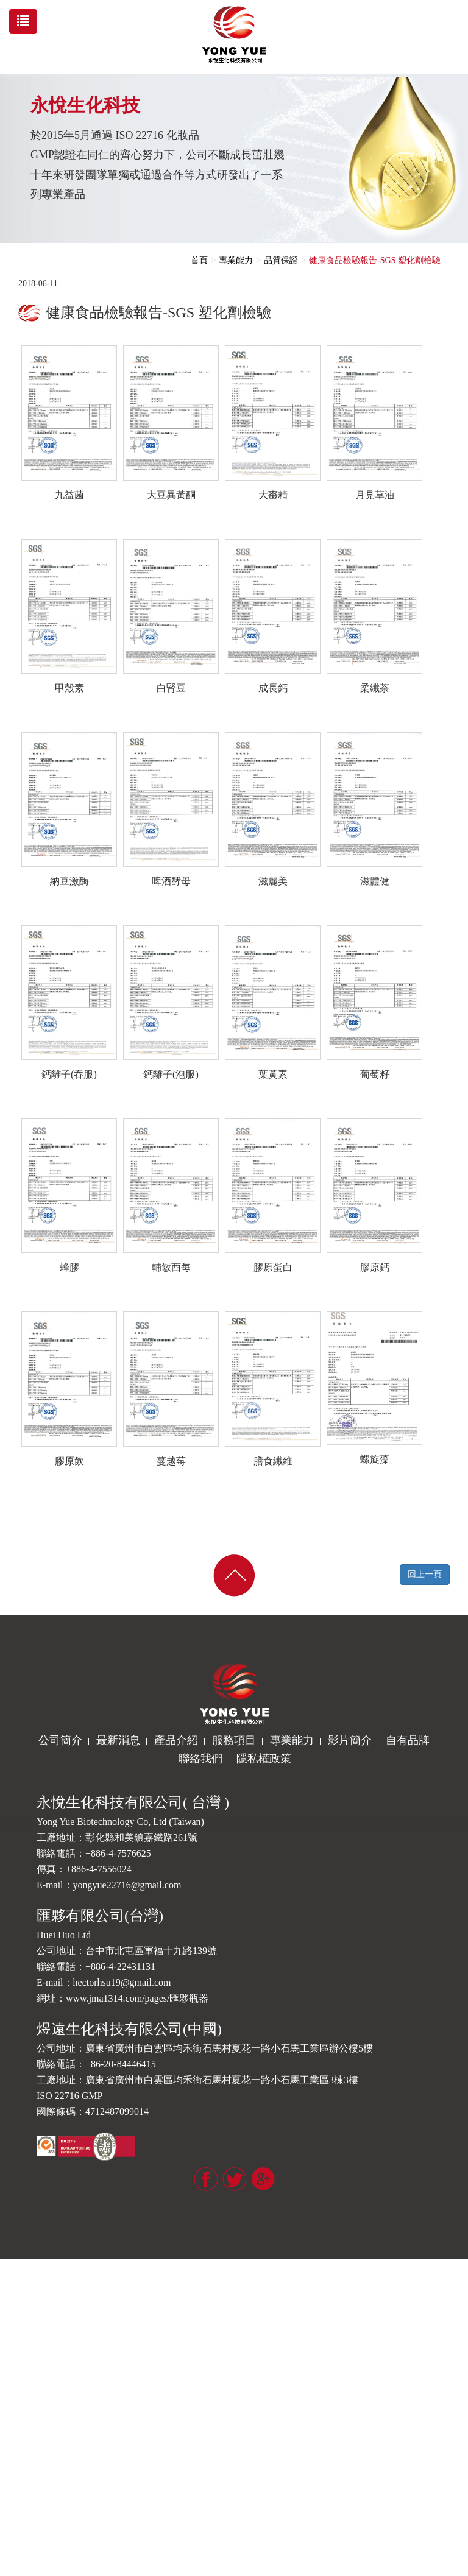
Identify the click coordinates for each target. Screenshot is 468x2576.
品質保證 (281, 260)
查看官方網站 (61, 2423)
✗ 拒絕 (12, 2301)
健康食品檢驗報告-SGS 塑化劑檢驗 (375, 260)
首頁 (199, 260)
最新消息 (118, 1740)
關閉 (8, 2265)
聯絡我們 (200, 1758)
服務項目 (234, 1740)
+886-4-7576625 (118, 1853)
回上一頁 (425, 1574)
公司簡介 (60, 1740)
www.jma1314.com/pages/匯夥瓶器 (137, 1998)
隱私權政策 (263, 1758)
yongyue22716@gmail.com (127, 1885)
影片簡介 (350, 1740)
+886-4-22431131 (120, 1966)
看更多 (17, 2423)
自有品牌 (408, 1740)
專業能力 (236, 260)
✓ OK (196, 2569)
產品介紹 (176, 1740)
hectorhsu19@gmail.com (122, 1982)
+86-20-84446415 (120, 2064)
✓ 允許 (12, 2289)
